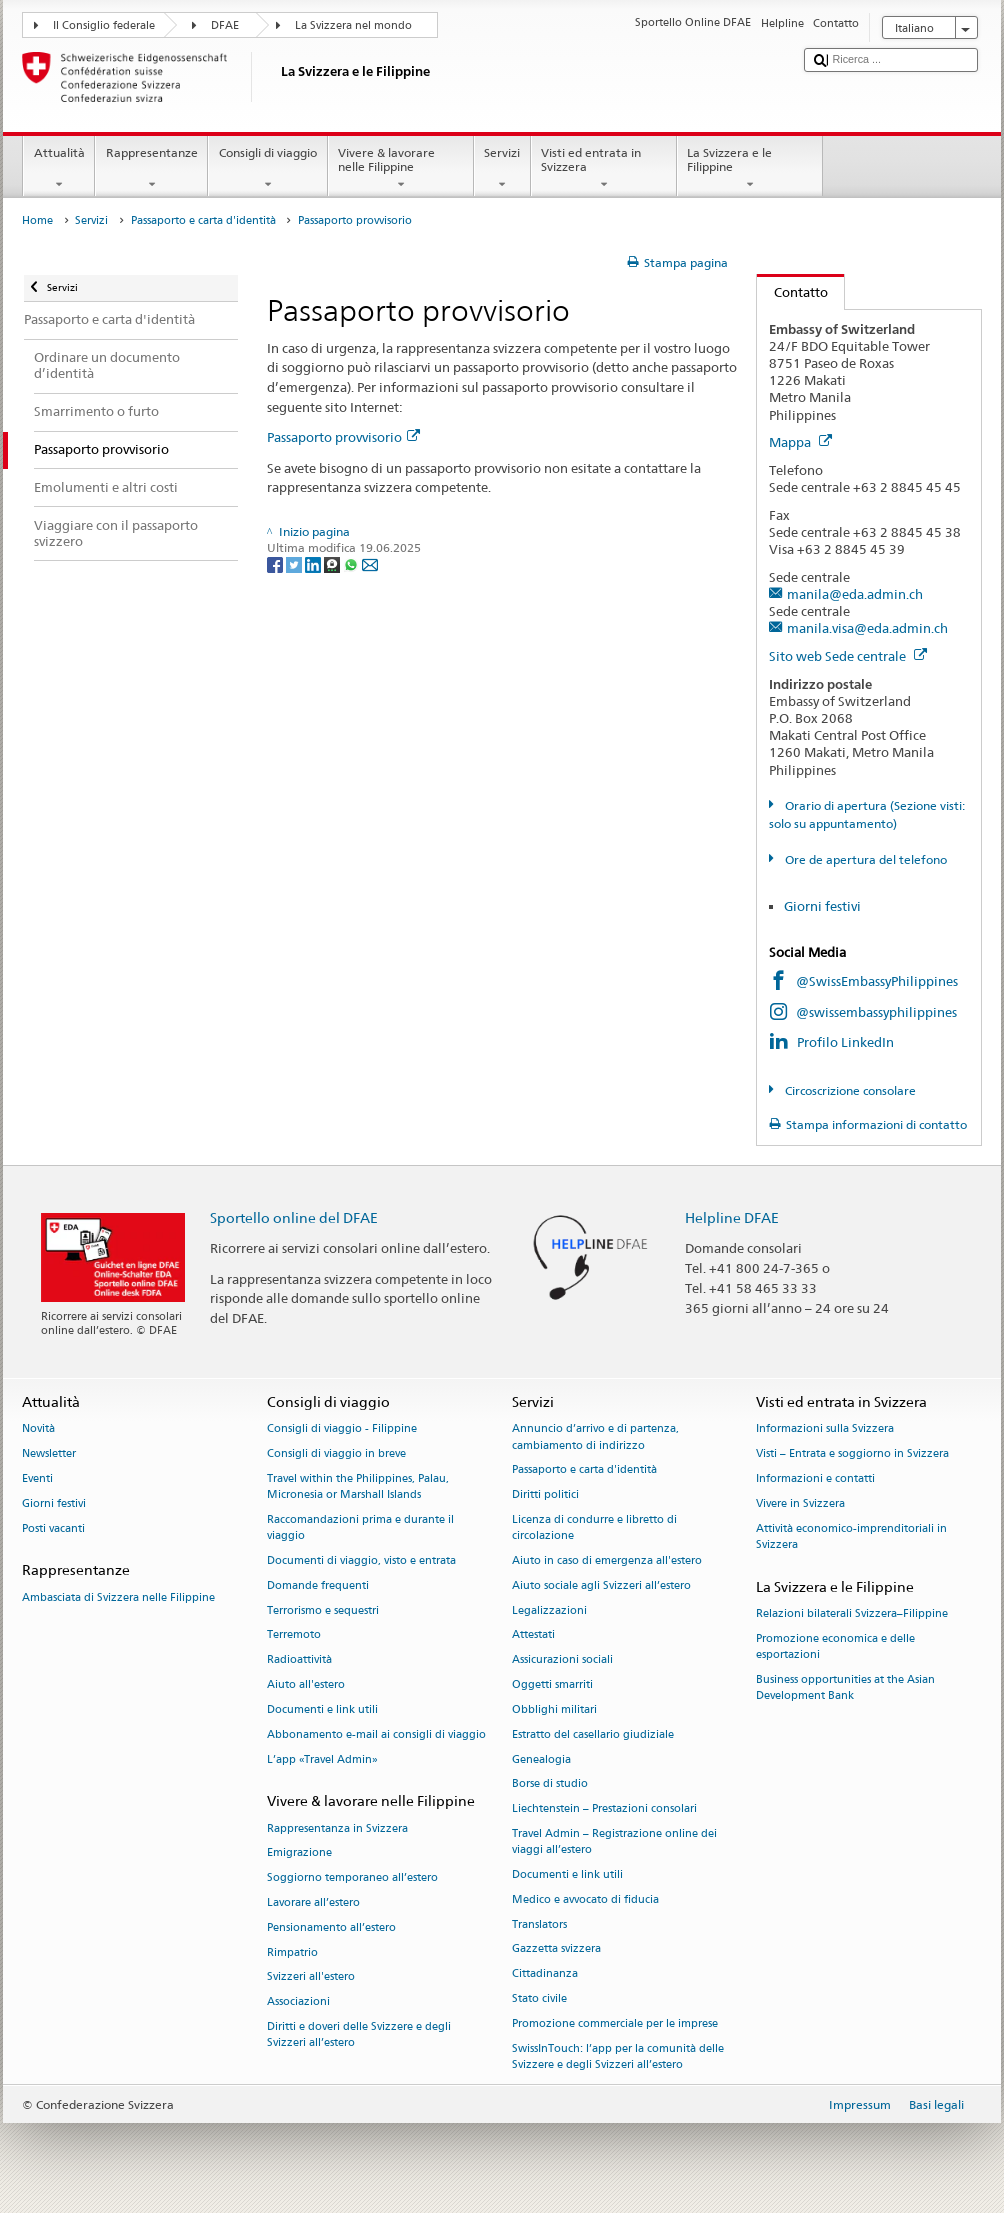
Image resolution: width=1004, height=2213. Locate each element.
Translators (539, 1924)
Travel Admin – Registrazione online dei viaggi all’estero (614, 1841)
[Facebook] (276, 564)
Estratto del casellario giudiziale (593, 1734)
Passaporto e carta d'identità (203, 220)
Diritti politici (545, 1495)
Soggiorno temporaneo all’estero (352, 1878)
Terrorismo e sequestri (323, 1610)
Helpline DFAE (732, 1217)
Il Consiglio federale (104, 25)
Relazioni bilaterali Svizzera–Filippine (852, 1613)
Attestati (533, 1635)
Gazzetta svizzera (556, 1949)
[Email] (370, 564)
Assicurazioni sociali (562, 1660)
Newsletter (49, 1454)
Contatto (792, 292)
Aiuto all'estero (306, 1685)
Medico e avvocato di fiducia (585, 1899)
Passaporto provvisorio (343, 437)
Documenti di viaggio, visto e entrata (361, 1560)
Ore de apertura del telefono (864, 859)
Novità (38, 1429)
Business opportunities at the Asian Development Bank (845, 1687)
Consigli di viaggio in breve (336, 1454)
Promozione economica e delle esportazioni (835, 1646)
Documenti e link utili (322, 1709)
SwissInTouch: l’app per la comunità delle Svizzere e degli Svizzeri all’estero (618, 2056)
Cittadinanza (545, 1974)
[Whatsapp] (352, 564)
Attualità (59, 169)
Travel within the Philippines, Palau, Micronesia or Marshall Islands (358, 1486)
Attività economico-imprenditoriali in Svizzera (851, 1536)
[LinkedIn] (314, 564)
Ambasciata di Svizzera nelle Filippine (118, 1597)
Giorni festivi (822, 906)
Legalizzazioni (549, 1610)
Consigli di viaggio (267, 169)
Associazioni (298, 2002)
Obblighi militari (554, 1709)
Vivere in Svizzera (800, 1503)
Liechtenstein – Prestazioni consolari (604, 1809)
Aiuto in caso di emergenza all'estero (607, 1560)
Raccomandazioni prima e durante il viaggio (360, 1527)
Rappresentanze (151, 169)
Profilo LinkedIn (845, 1042)
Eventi (37, 1478)
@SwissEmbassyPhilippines (877, 981)
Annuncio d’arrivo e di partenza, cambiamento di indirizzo (595, 1437)
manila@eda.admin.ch (855, 594)
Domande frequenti (318, 1585)
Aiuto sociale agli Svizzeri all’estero (601, 1585)
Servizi (502, 169)
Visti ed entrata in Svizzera (604, 169)
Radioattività (299, 1660)
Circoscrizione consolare (849, 1090)
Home (37, 220)
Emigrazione (299, 1853)
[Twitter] (295, 564)
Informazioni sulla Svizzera (825, 1429)
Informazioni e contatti (815, 1478)
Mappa (800, 442)
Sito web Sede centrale (848, 656)
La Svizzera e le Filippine (750, 169)
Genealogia (541, 1759)
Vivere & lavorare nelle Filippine (401, 169)
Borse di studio (550, 1784)
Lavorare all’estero (313, 1902)
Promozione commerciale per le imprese (615, 2023)
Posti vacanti (53, 1528)
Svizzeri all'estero (311, 1977)
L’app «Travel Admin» (322, 1759)
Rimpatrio (292, 1952)
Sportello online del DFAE (294, 1217)
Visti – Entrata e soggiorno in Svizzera (852, 1454)
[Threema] (333, 564)
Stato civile (539, 1998)
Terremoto (294, 1635)
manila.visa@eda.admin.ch (867, 628)
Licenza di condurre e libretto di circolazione (594, 1527)
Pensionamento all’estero (331, 1927)
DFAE (225, 25)
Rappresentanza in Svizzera (337, 1828)
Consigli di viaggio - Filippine (342, 1429)
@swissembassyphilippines (876, 1012)
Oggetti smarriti (552, 1685)
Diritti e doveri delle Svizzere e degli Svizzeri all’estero (359, 2034)
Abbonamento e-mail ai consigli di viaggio (376, 1734)
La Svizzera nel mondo (353, 25)
